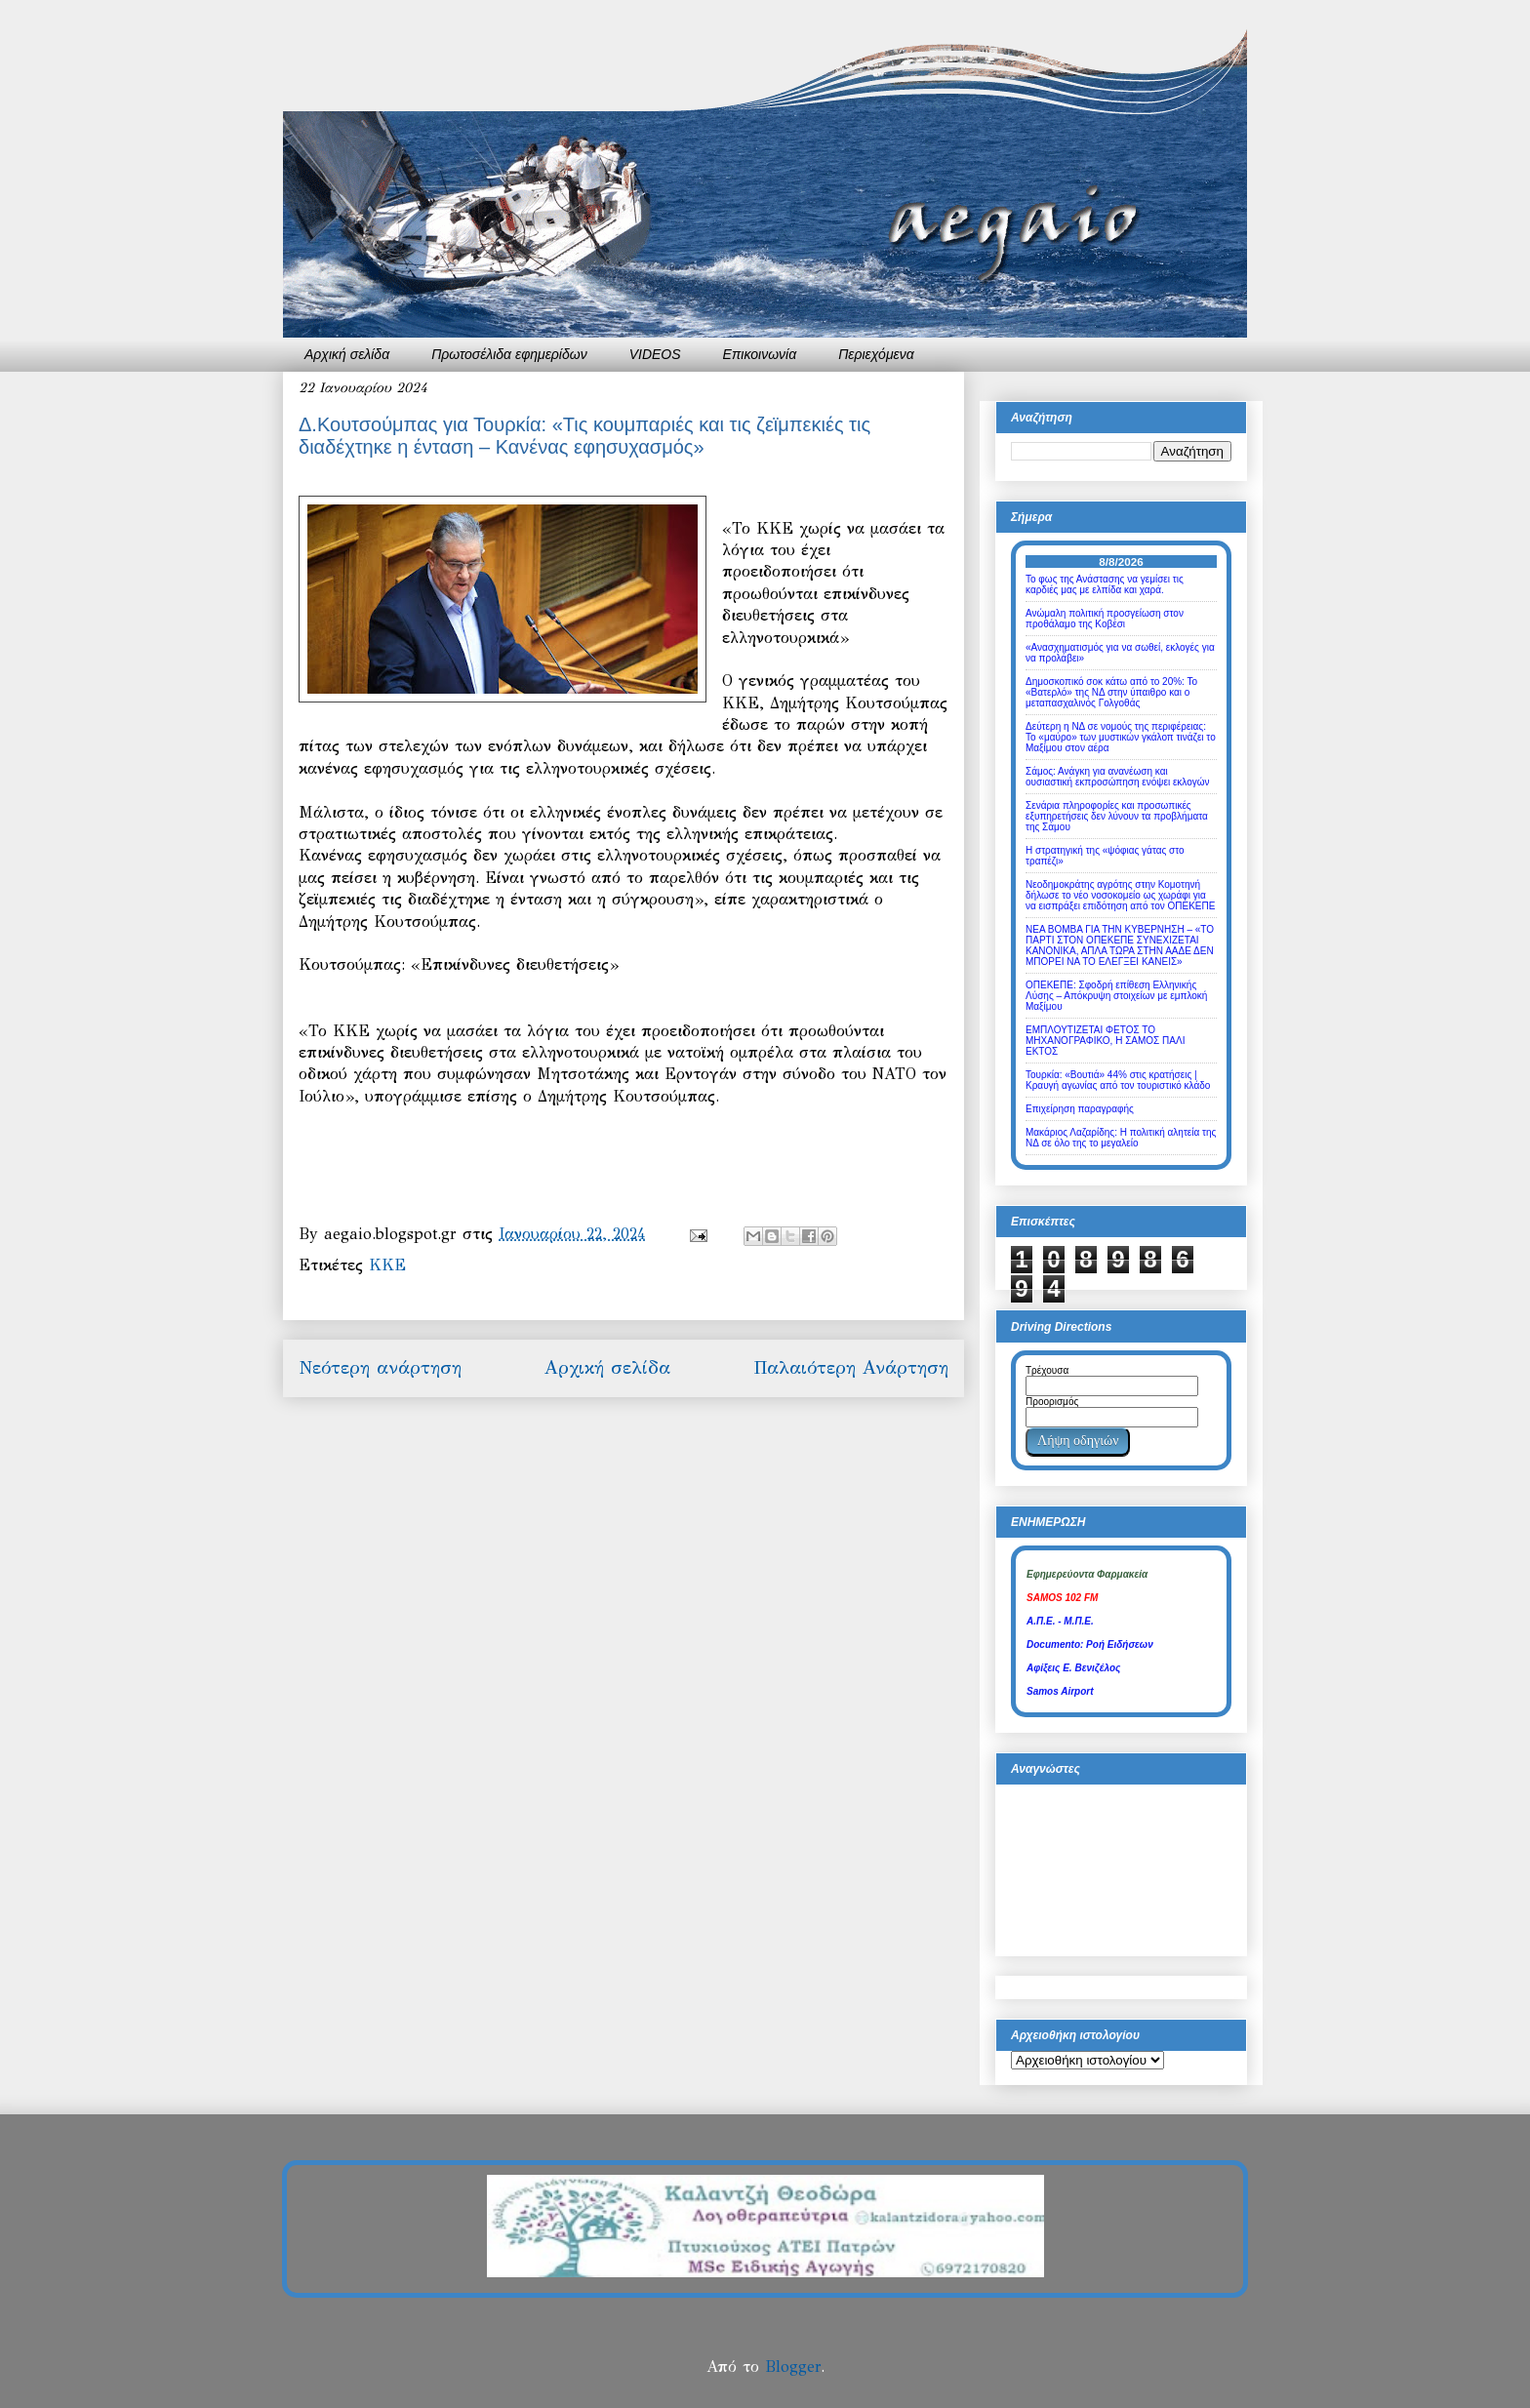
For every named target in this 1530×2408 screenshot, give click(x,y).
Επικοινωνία (760, 354)
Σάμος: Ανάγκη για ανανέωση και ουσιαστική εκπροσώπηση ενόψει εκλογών (1118, 776)
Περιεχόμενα (876, 354)
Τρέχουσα (1047, 1370)
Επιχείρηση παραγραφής (1080, 1109)
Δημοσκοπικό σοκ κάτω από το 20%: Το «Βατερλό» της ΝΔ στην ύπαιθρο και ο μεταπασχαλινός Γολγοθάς (1111, 692)
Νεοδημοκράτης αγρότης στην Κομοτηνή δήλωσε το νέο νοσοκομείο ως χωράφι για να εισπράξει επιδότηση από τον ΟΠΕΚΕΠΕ (1120, 895)
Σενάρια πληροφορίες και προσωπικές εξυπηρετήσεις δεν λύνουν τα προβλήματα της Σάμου (1117, 816)
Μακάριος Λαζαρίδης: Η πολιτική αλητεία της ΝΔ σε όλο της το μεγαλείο (1121, 1137)
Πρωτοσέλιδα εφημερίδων (509, 354)
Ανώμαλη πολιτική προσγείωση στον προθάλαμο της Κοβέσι (1105, 618)
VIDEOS (655, 354)
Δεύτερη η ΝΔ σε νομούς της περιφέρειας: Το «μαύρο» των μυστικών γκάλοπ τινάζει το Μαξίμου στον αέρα (1121, 737)
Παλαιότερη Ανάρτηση (850, 1367)
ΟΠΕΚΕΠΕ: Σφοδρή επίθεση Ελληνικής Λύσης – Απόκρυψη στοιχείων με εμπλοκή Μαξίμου (1116, 996)
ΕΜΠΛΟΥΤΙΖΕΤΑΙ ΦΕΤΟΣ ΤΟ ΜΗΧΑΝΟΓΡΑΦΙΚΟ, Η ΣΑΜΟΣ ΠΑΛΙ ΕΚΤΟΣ (1105, 1040)
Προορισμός (1052, 1401)
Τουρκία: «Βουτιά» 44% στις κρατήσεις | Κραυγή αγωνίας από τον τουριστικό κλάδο (1118, 1080)
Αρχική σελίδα (346, 354)
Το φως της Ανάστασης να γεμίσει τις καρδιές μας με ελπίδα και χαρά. (1105, 584)
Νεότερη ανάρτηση (380, 1367)
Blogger (793, 2366)
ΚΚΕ (387, 1265)
